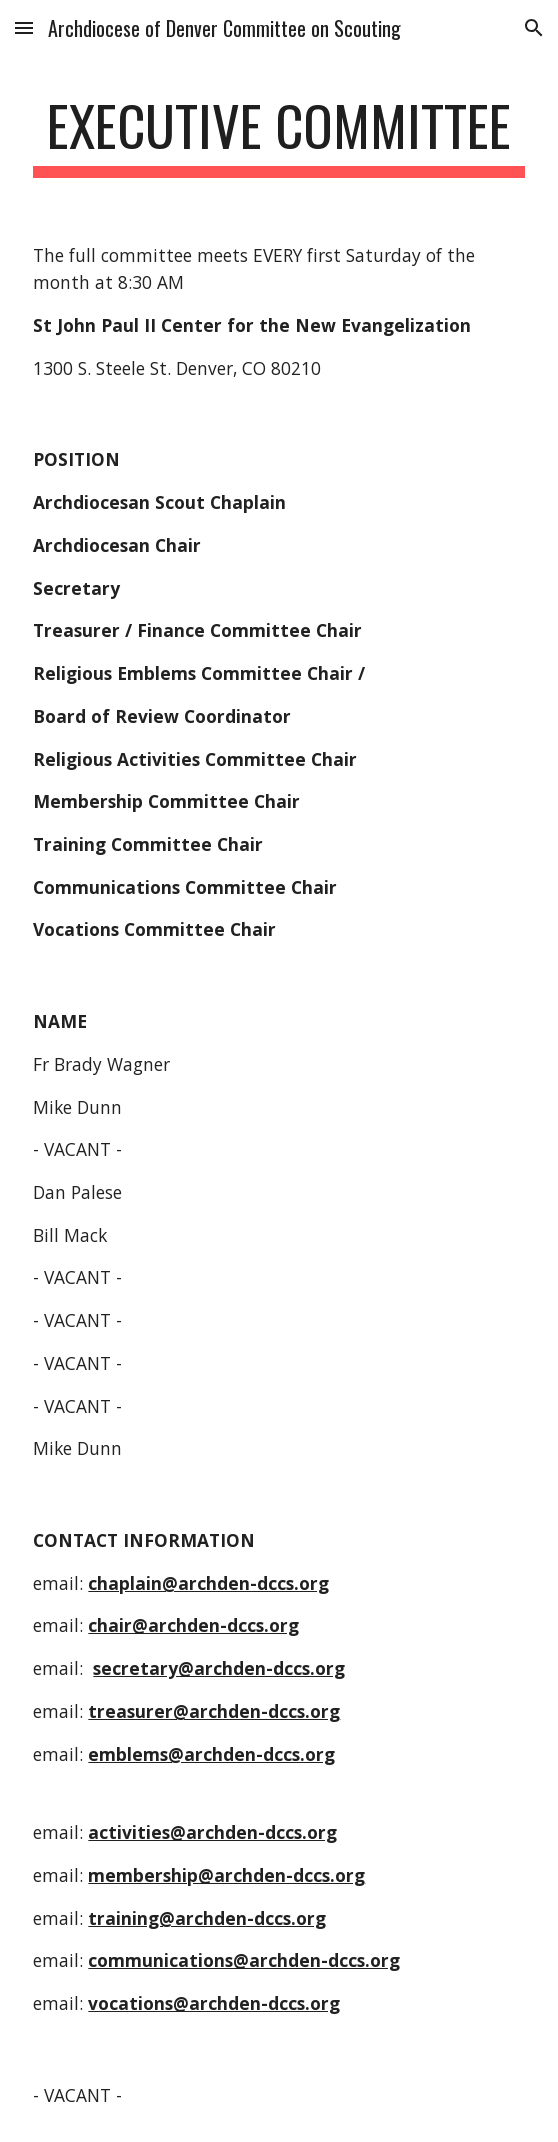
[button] (24, 27)
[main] (278, 135)
